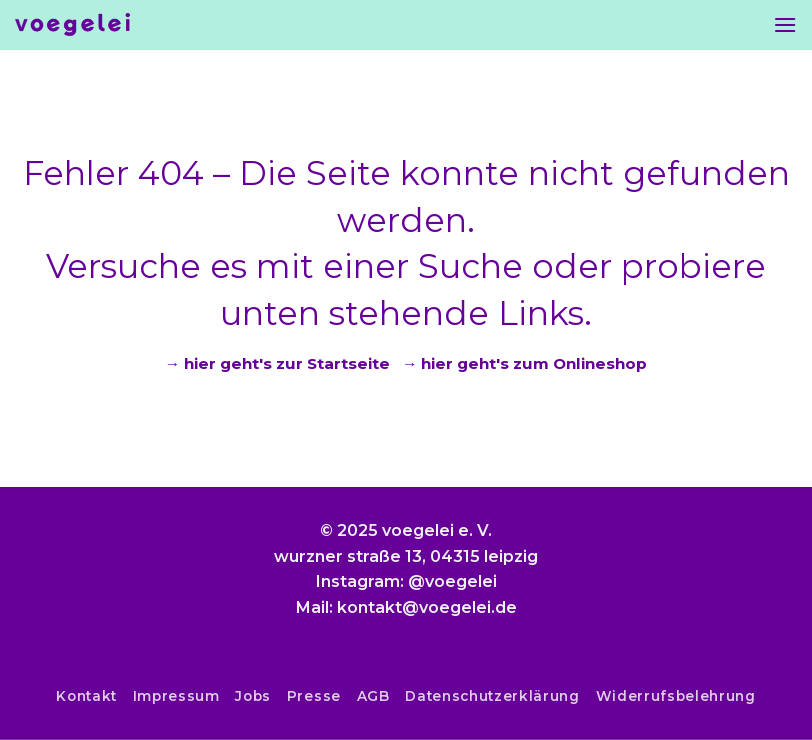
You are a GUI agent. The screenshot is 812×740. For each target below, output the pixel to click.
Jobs (253, 696)
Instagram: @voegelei (406, 581)
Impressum (176, 696)
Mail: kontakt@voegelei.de (406, 607)
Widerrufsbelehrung (676, 696)
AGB (373, 696)
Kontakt (86, 696)
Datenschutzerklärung (492, 696)
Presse (314, 696)
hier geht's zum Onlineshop (534, 363)
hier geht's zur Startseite (287, 363)
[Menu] (785, 24)
